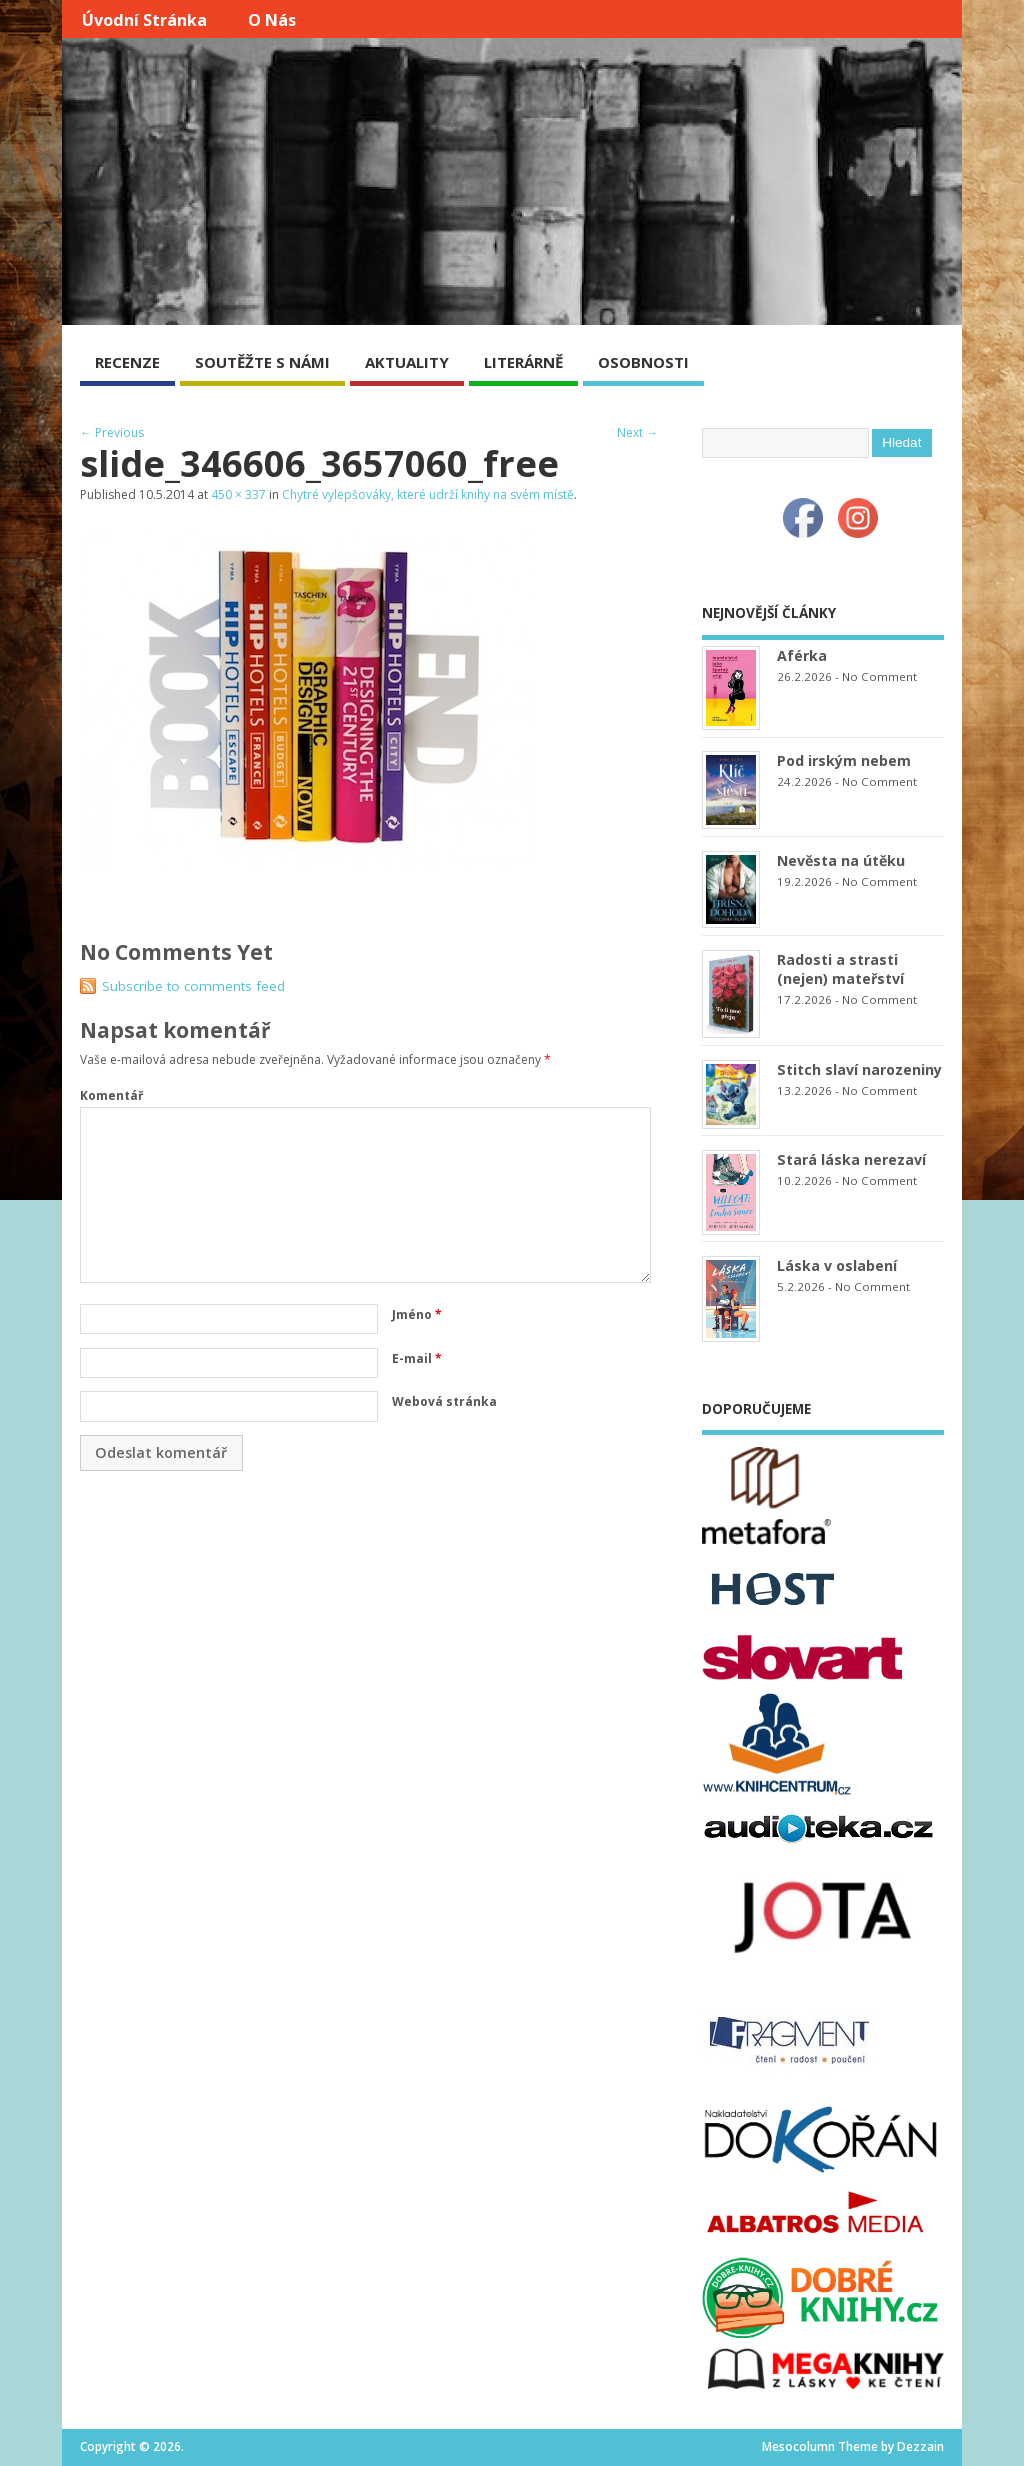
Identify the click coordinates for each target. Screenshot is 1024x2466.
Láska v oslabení (837, 1265)
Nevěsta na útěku (841, 860)
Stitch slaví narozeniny (859, 1069)
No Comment (879, 676)
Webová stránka (444, 1401)
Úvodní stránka (144, 20)
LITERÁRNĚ (523, 362)
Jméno (417, 1314)
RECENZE (127, 362)
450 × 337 (238, 494)
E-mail (417, 1358)
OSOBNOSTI (643, 362)
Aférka (802, 655)
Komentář (111, 1095)
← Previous (112, 432)
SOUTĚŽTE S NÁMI (262, 362)
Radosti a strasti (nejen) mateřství (840, 969)
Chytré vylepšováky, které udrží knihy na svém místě (428, 494)
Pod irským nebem (844, 760)
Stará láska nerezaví (851, 1159)
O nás (272, 20)
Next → (637, 432)
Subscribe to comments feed (193, 986)
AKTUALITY (407, 362)
